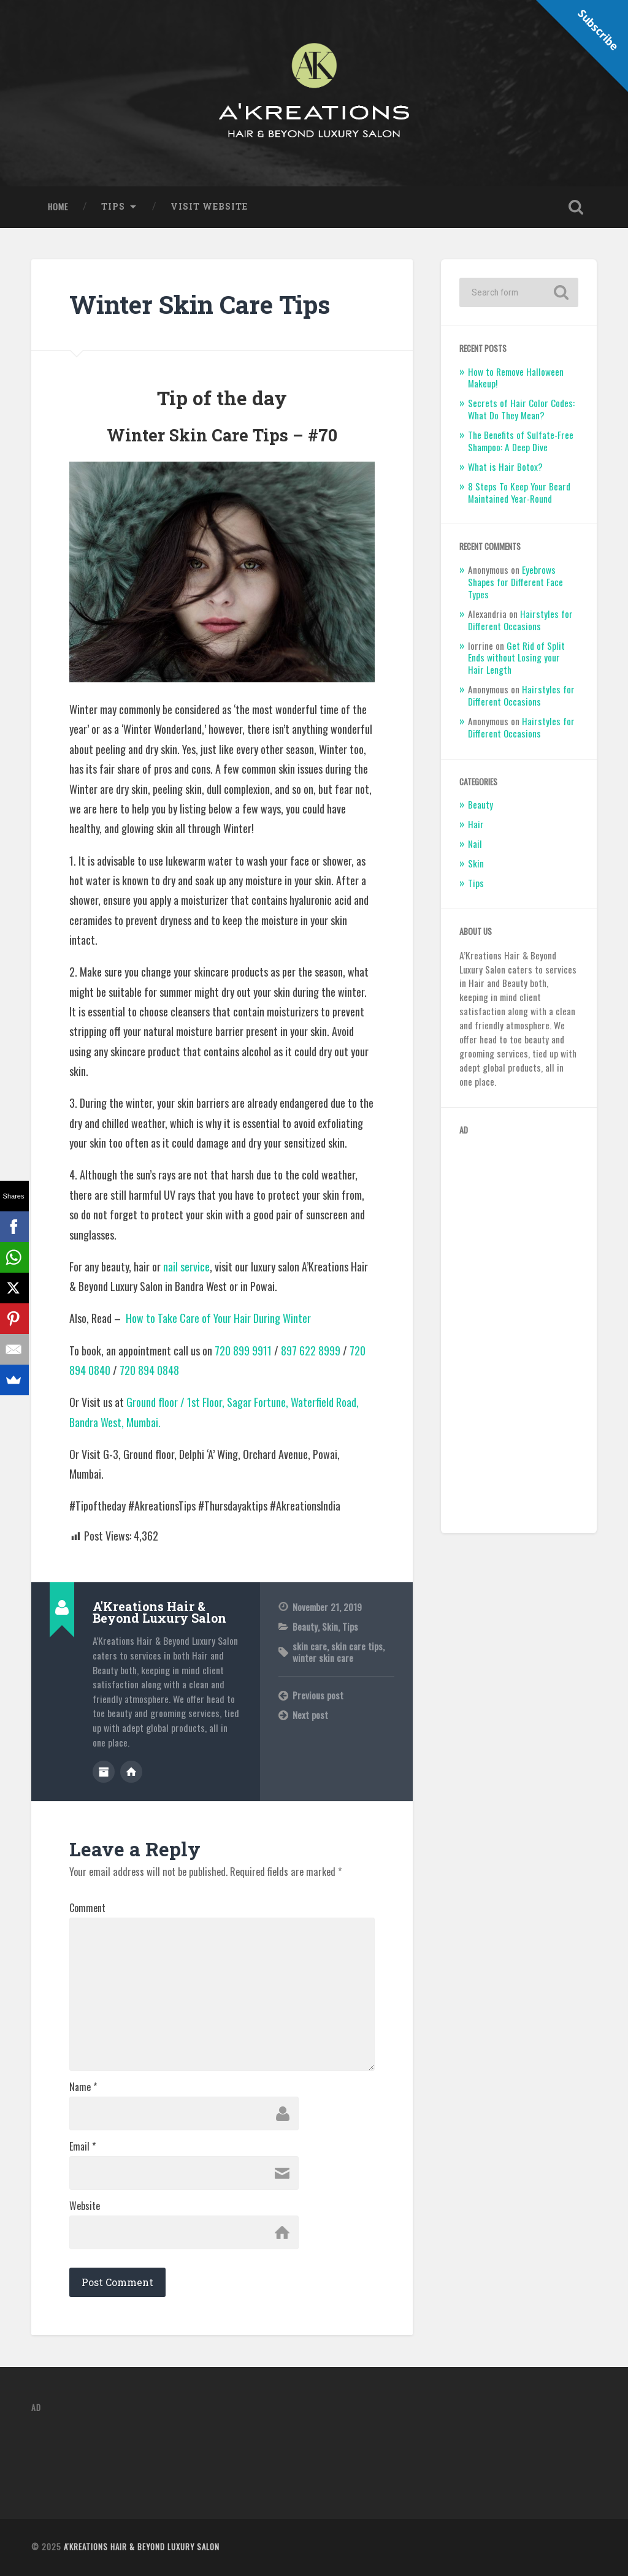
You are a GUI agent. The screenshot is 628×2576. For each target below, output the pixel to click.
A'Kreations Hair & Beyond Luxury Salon (142, 2547)
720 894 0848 (149, 1370)
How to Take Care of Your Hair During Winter (218, 1318)
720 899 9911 (243, 1350)
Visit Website (209, 206)
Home (58, 206)
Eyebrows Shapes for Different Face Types (515, 582)
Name (83, 2087)
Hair (476, 824)
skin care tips (357, 1646)
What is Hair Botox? (505, 466)
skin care (310, 1646)
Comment (87, 1908)
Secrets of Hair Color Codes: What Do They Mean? (521, 409)
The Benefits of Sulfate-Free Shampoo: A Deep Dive (520, 441)
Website (84, 2206)
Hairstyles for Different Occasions (520, 620)
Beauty (305, 1626)
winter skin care (323, 1657)
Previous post (318, 1695)
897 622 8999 (310, 1350)
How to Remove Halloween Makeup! (516, 378)
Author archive (104, 1772)
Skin (330, 1626)
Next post (310, 1715)
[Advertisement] (518, 1331)
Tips (113, 206)
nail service (186, 1267)
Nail (475, 843)
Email (82, 2146)
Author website (131, 1772)
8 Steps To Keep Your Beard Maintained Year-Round (519, 492)
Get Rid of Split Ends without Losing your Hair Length (516, 658)
